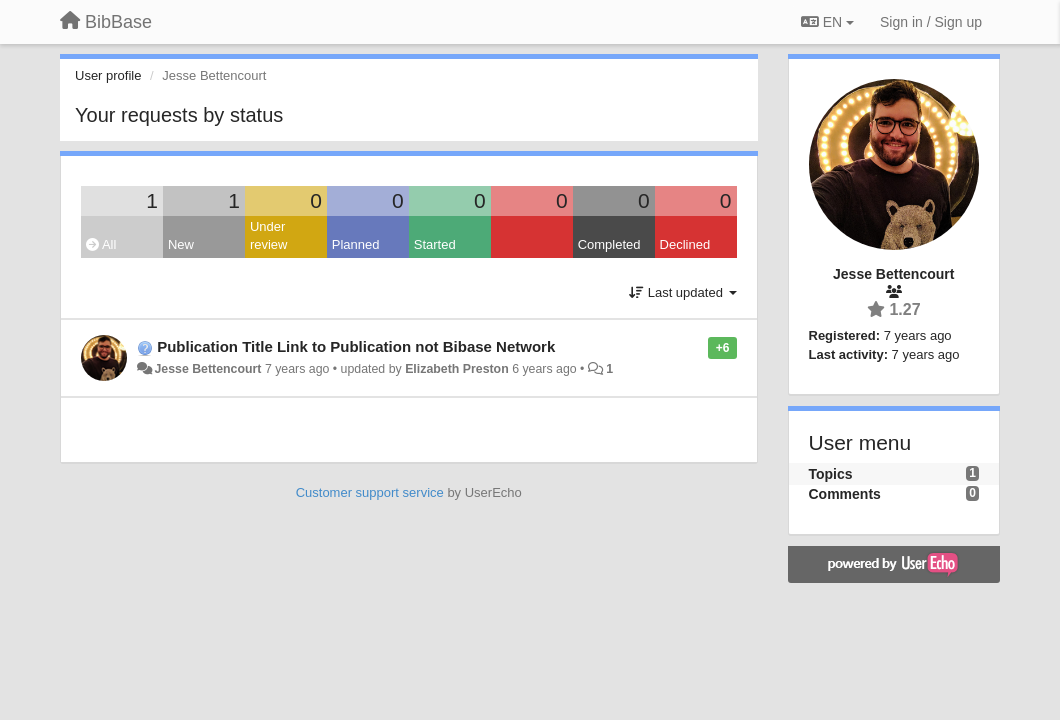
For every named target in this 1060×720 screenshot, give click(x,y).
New (181, 244)
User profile (108, 75)
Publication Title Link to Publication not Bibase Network (356, 346)
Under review (269, 236)
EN (827, 22)
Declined (685, 244)
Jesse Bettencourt (207, 369)
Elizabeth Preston (457, 369)
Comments (845, 494)
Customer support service (370, 492)
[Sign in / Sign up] (931, 22)
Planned (356, 244)
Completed (609, 244)
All (101, 244)
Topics (831, 474)
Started (435, 244)
